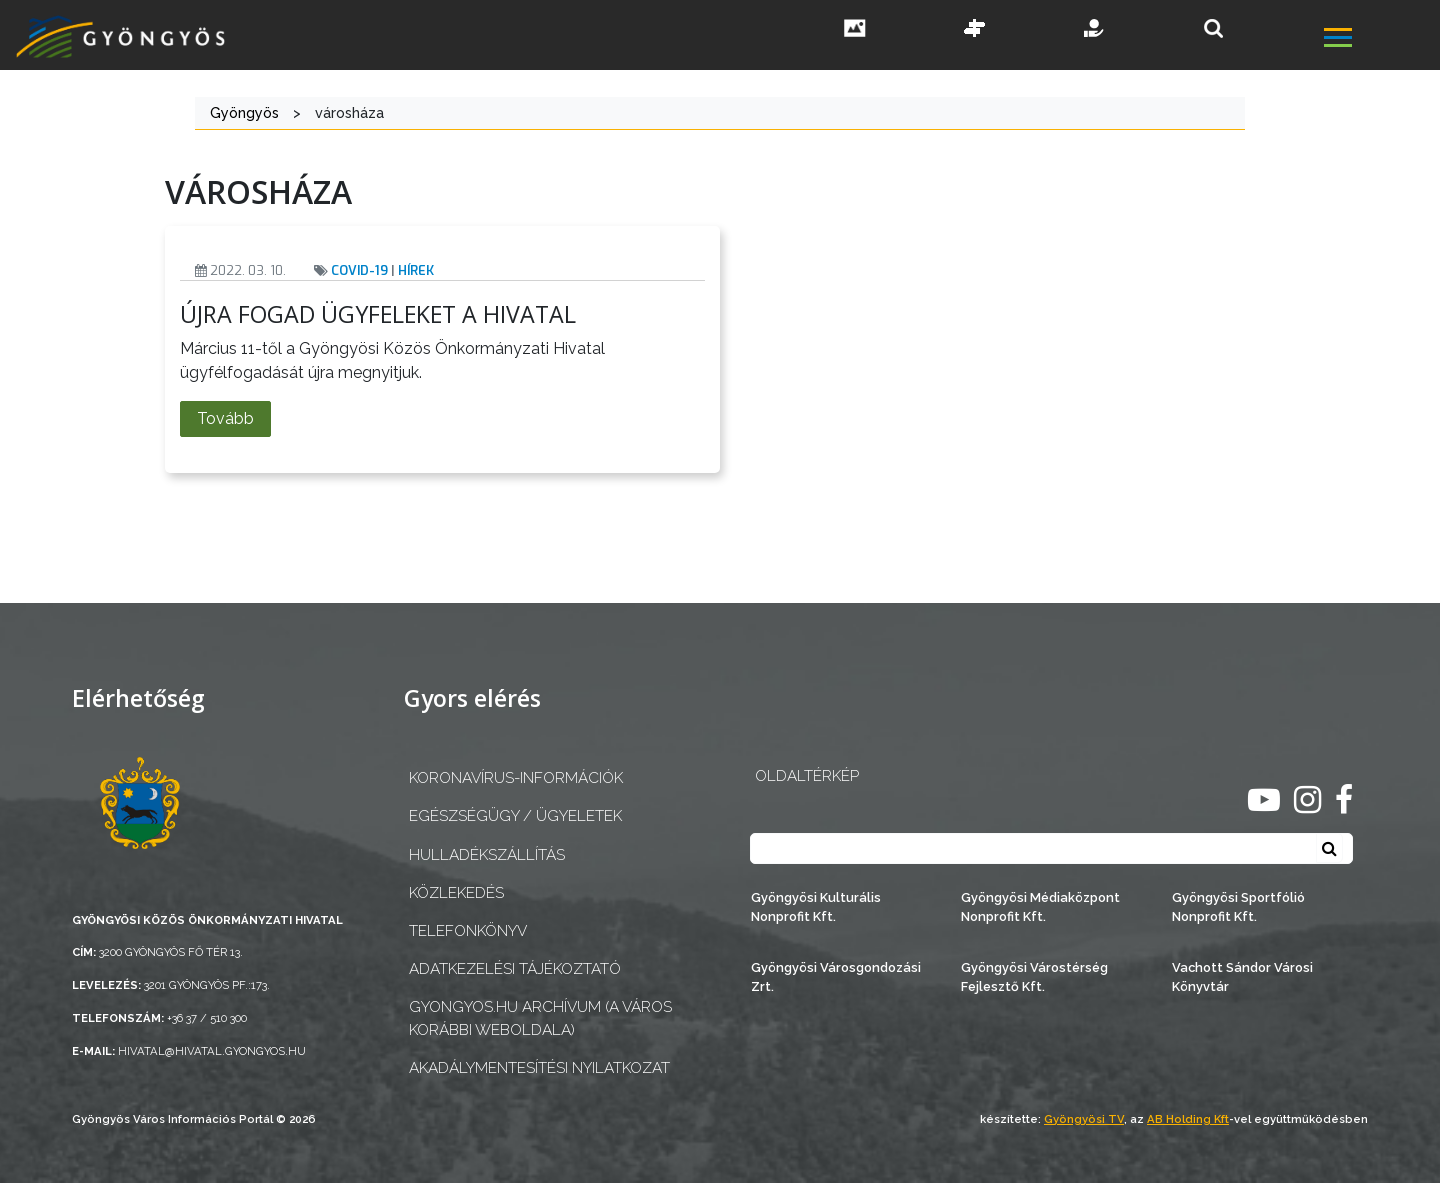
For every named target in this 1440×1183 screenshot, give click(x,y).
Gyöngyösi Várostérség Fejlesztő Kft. (1034, 977)
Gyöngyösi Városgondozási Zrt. (836, 977)
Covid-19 (359, 270)
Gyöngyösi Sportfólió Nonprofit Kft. (1238, 907)
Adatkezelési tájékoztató (515, 969)
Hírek (416, 270)
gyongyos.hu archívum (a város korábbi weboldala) (540, 1018)
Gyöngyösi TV (1084, 1119)
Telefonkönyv (468, 931)
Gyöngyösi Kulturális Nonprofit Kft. (816, 907)
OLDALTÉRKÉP (807, 776)
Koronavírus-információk (516, 778)
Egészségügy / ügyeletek (515, 816)
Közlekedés (456, 893)
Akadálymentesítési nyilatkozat (539, 1068)
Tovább (225, 418)
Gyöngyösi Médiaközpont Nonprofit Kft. (1040, 907)
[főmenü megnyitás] (1380, 39)
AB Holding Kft (1188, 1119)
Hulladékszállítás (487, 855)
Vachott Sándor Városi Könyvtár (1242, 977)
